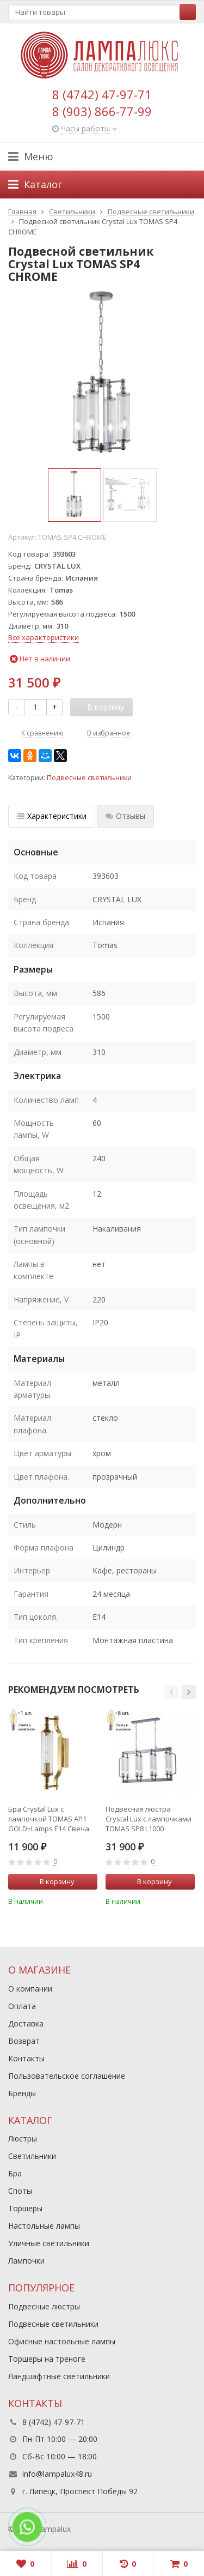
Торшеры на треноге (46, 2359)
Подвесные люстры (44, 2306)
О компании (30, 1988)
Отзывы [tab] (125, 816)
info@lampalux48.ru (57, 2474)
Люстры (22, 2138)
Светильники (32, 2156)
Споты (20, 2191)
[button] (171, 1692)
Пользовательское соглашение (66, 2076)
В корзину (51, 1881)
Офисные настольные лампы (61, 2341)
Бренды (22, 2093)
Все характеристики (43, 637)
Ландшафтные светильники (59, 2376)
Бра (15, 2173)
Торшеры (25, 2208)
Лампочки (26, 2260)
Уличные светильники (48, 2243)
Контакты (26, 2058)
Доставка (26, 2023)
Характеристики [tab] (51, 816)
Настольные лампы (44, 2226)
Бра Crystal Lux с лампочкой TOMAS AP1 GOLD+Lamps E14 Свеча (48, 1818)
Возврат (24, 2041)
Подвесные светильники (89, 777)
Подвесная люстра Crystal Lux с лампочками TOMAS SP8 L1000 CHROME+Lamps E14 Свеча (148, 1818)
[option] (74, 495)
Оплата (22, 2006)
